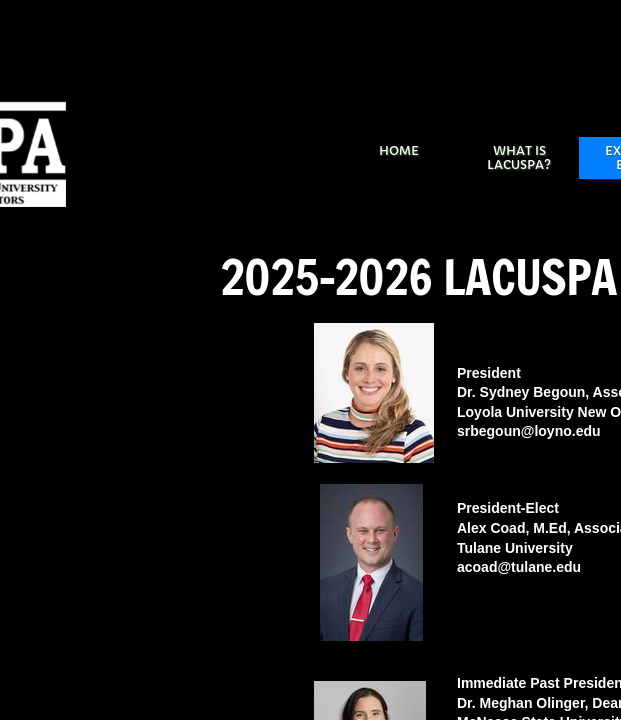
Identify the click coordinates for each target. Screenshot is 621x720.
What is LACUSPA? (519, 157)
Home (399, 150)
